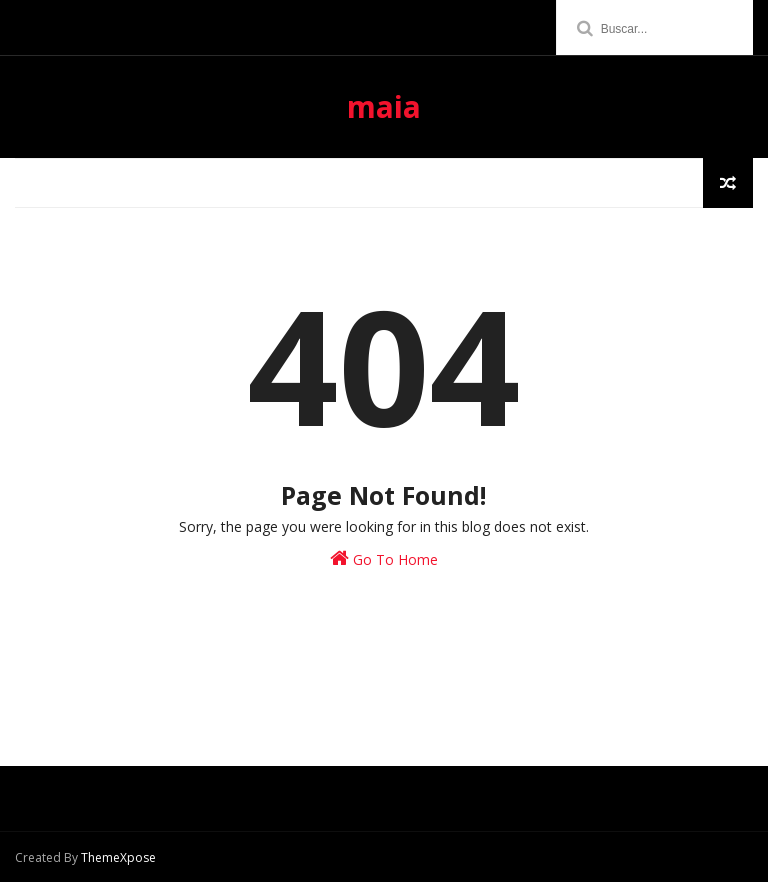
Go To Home (384, 558)
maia (384, 106)
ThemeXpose (118, 857)
